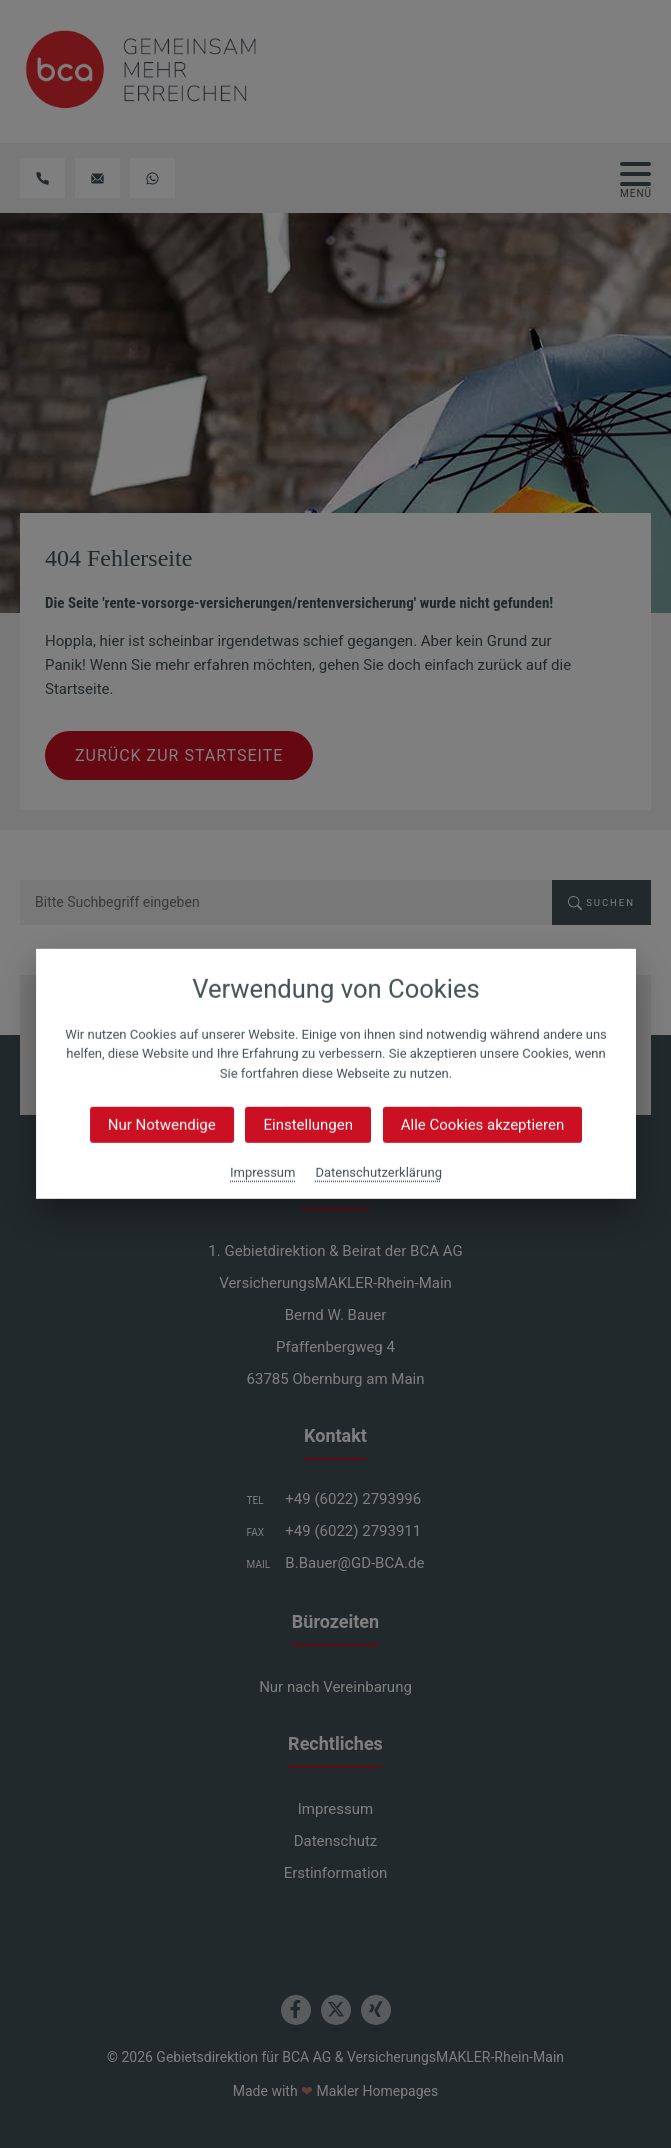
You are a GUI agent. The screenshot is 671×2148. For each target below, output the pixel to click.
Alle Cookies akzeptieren (481, 1125)
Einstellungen (308, 1125)
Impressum (262, 1172)
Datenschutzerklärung (378, 1172)
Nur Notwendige (161, 1125)
